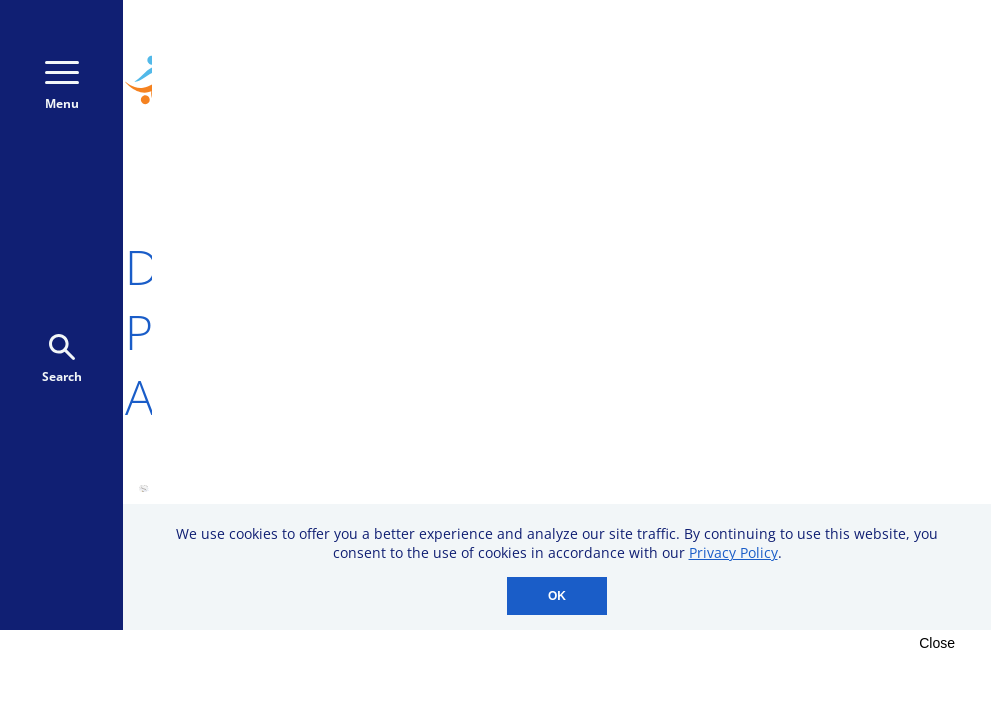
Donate (872, 89)
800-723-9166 (867, 47)
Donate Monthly (717, 89)
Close (937, 643)
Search (62, 359)
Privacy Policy (733, 552)
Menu (62, 86)
